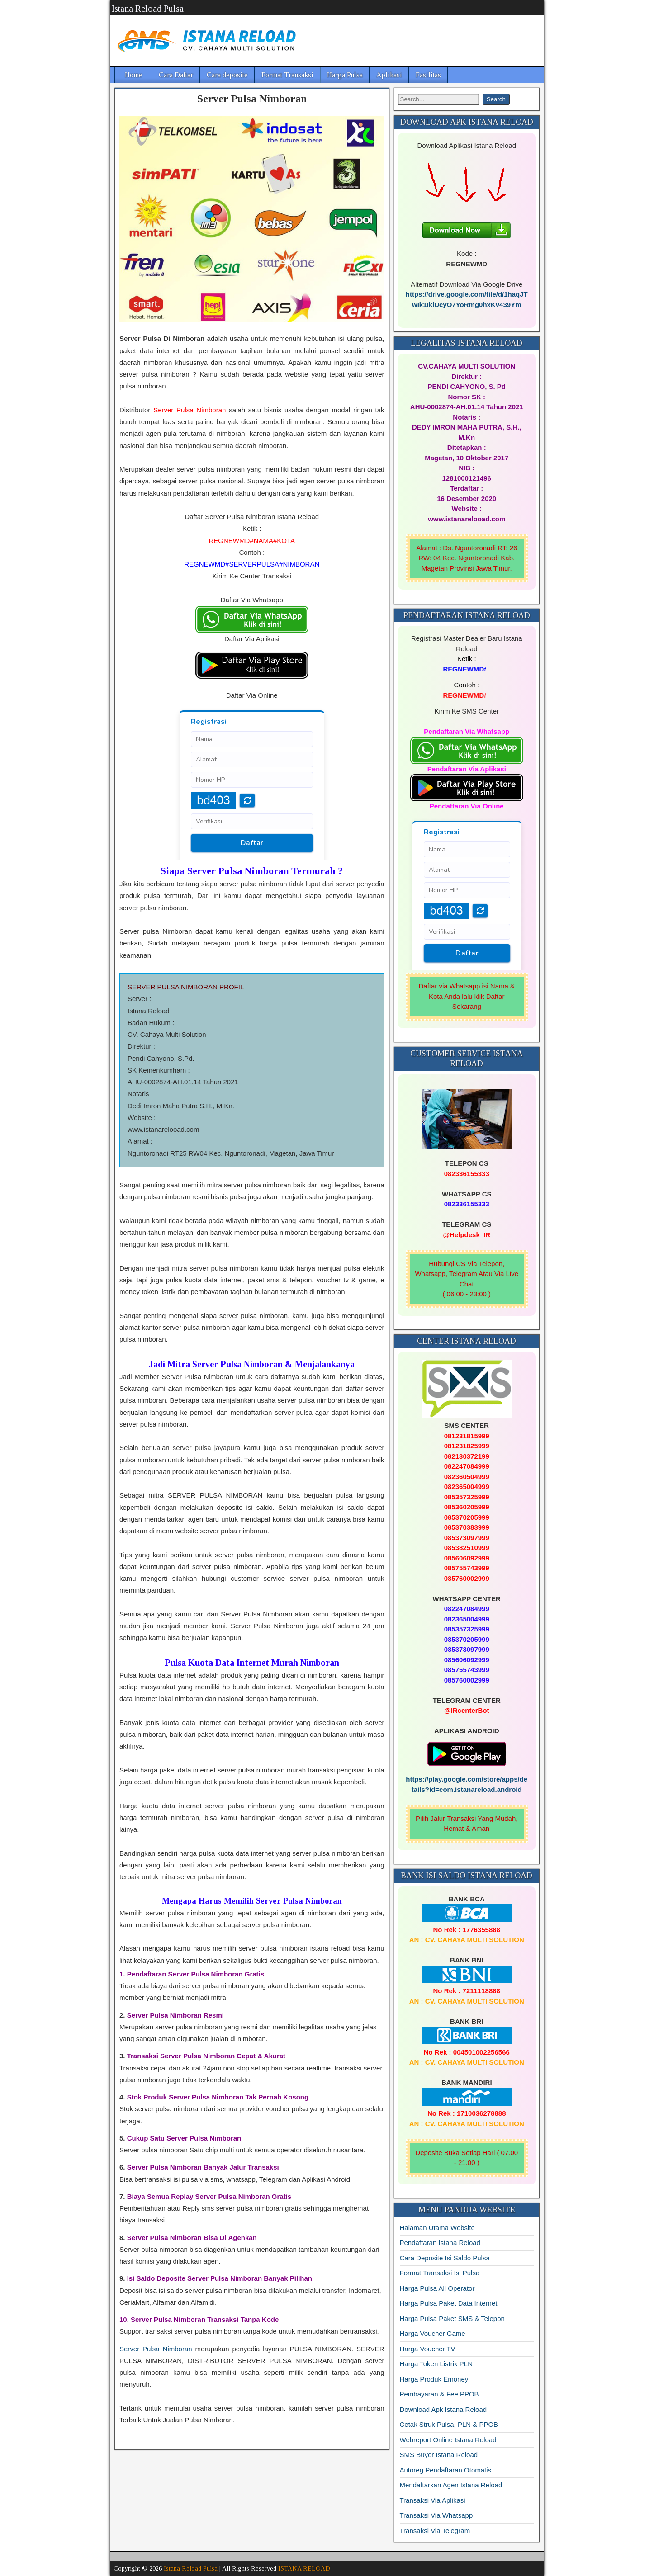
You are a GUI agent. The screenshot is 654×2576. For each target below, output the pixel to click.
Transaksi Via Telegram (435, 2530)
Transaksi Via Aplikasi (432, 2500)
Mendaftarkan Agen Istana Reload (451, 2485)
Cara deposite (227, 75)
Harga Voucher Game (432, 2333)
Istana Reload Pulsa (148, 9)
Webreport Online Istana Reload (448, 2440)
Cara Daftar (176, 75)
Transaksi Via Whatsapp (436, 2515)
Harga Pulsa (345, 75)
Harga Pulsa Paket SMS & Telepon (452, 2318)
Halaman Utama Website (437, 2227)
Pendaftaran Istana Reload (440, 2242)
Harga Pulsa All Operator (437, 2288)
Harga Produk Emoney (434, 2379)
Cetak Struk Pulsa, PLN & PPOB (449, 2424)
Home (133, 75)
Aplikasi (389, 75)
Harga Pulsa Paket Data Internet (449, 2303)
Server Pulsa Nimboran (252, 98)
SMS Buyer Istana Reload (439, 2454)
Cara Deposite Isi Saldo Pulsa (445, 2258)
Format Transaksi (287, 75)
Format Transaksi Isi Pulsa (440, 2273)
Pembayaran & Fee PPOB (439, 2394)
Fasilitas (428, 75)
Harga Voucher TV (427, 2349)
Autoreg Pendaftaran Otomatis (446, 2470)
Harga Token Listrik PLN (436, 2364)
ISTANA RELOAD (304, 2568)
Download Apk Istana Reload (443, 2409)
